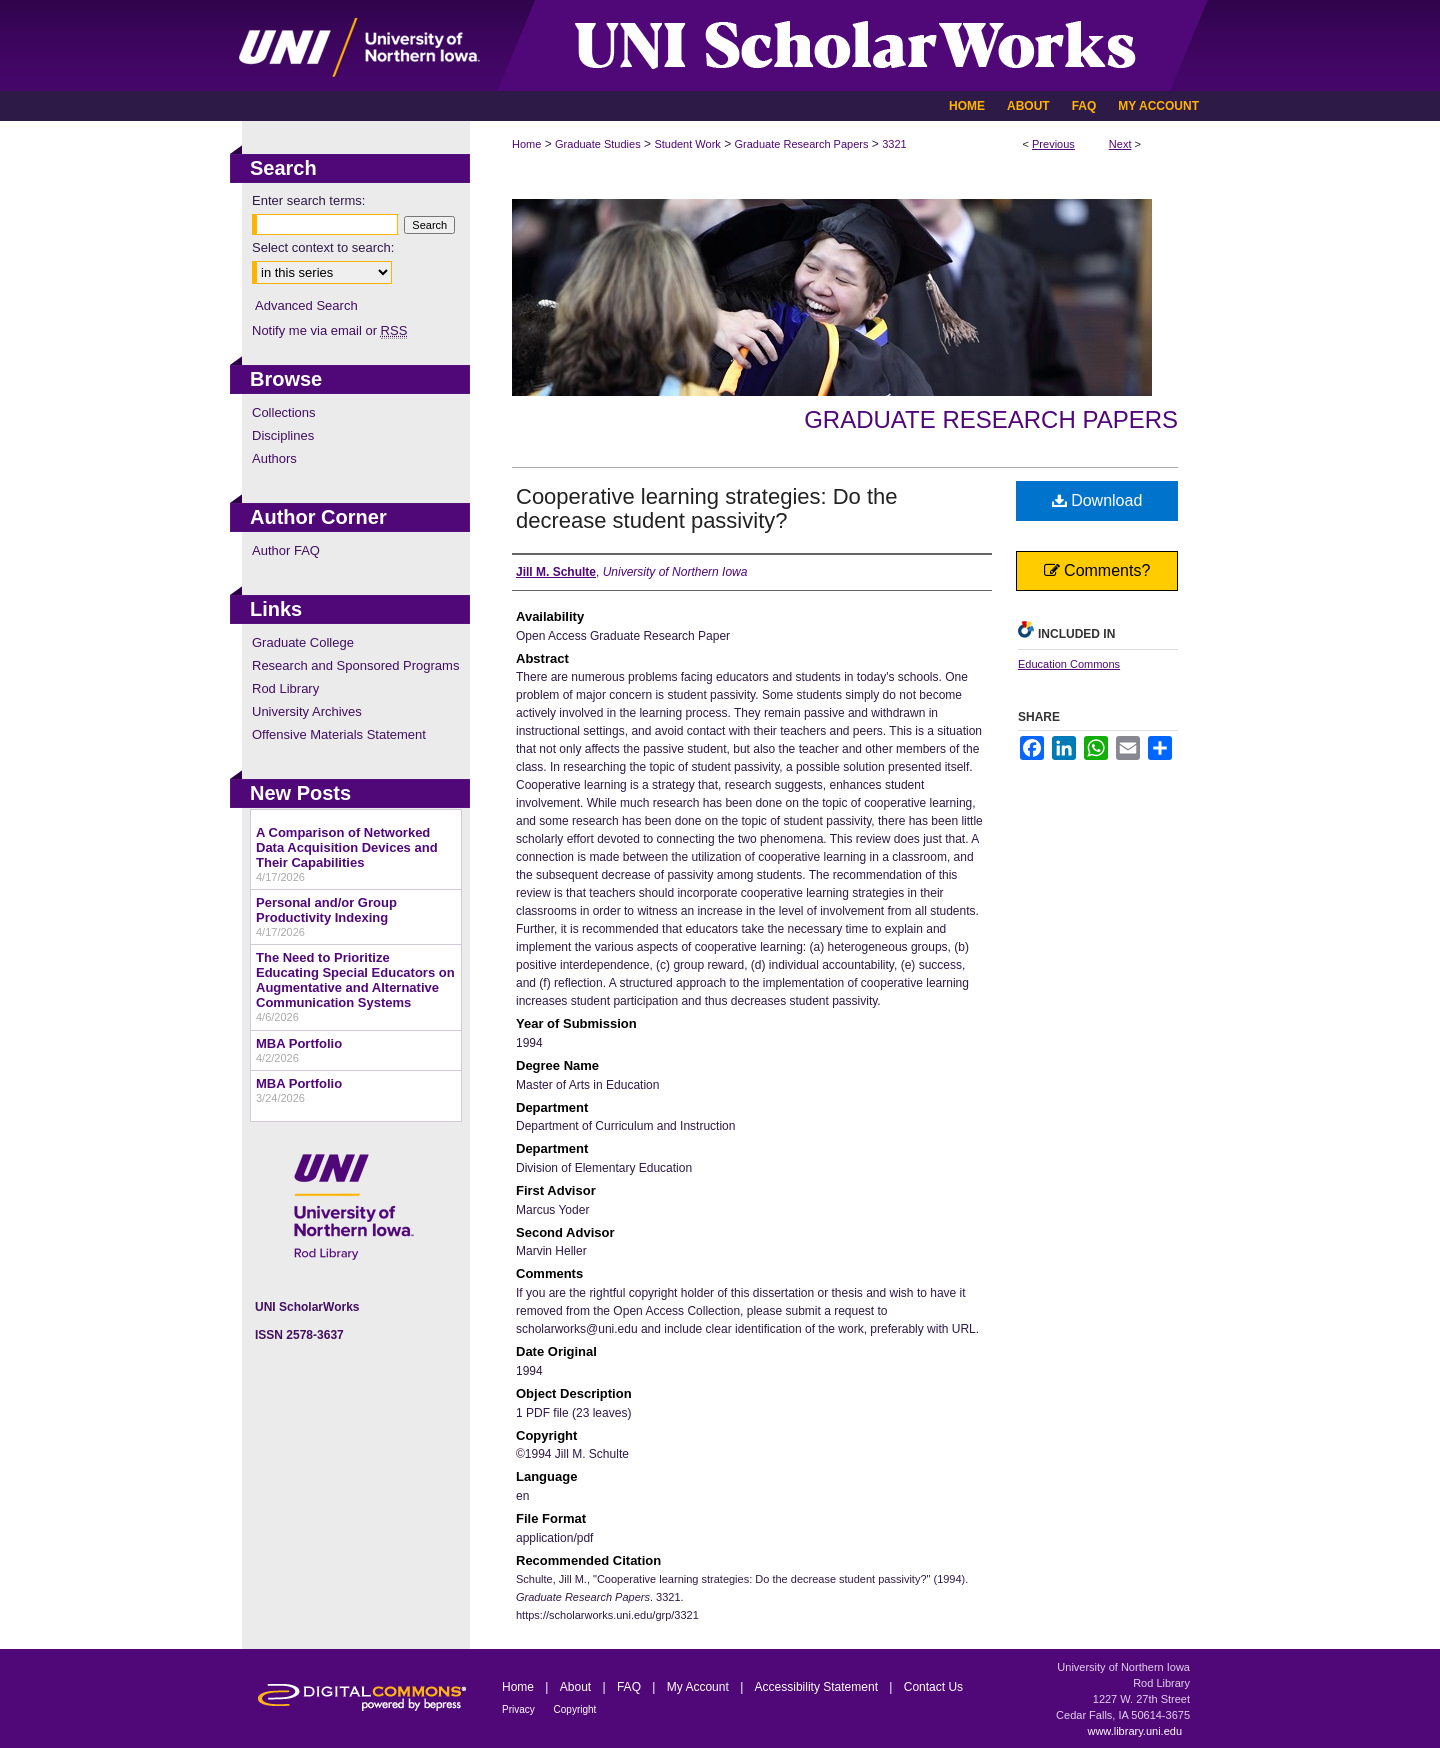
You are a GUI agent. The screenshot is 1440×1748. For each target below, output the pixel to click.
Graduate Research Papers (802, 144)
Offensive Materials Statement (339, 734)
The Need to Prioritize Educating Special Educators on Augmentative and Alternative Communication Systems (355, 980)
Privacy (520, 1709)
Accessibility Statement (818, 1687)
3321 (894, 144)
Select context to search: (323, 247)
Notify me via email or (329, 330)
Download (1097, 500)
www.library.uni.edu (1134, 1731)
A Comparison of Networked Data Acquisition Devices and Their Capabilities (347, 847)
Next (1120, 144)
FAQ (630, 1687)
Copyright (575, 1709)
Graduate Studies (598, 144)
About (577, 1687)
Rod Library (285, 688)
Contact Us (933, 1687)
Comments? (1097, 570)
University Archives (307, 711)
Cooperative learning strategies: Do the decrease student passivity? (707, 508)
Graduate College (303, 642)
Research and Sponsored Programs (355, 665)
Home (526, 144)
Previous (1053, 144)
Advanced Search (306, 305)
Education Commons (1069, 664)
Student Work (687, 144)
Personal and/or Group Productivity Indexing (326, 910)
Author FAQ (286, 550)
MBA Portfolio (299, 1043)
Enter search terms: (308, 200)
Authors (274, 458)
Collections (284, 412)
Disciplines (283, 435)
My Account (699, 1687)
